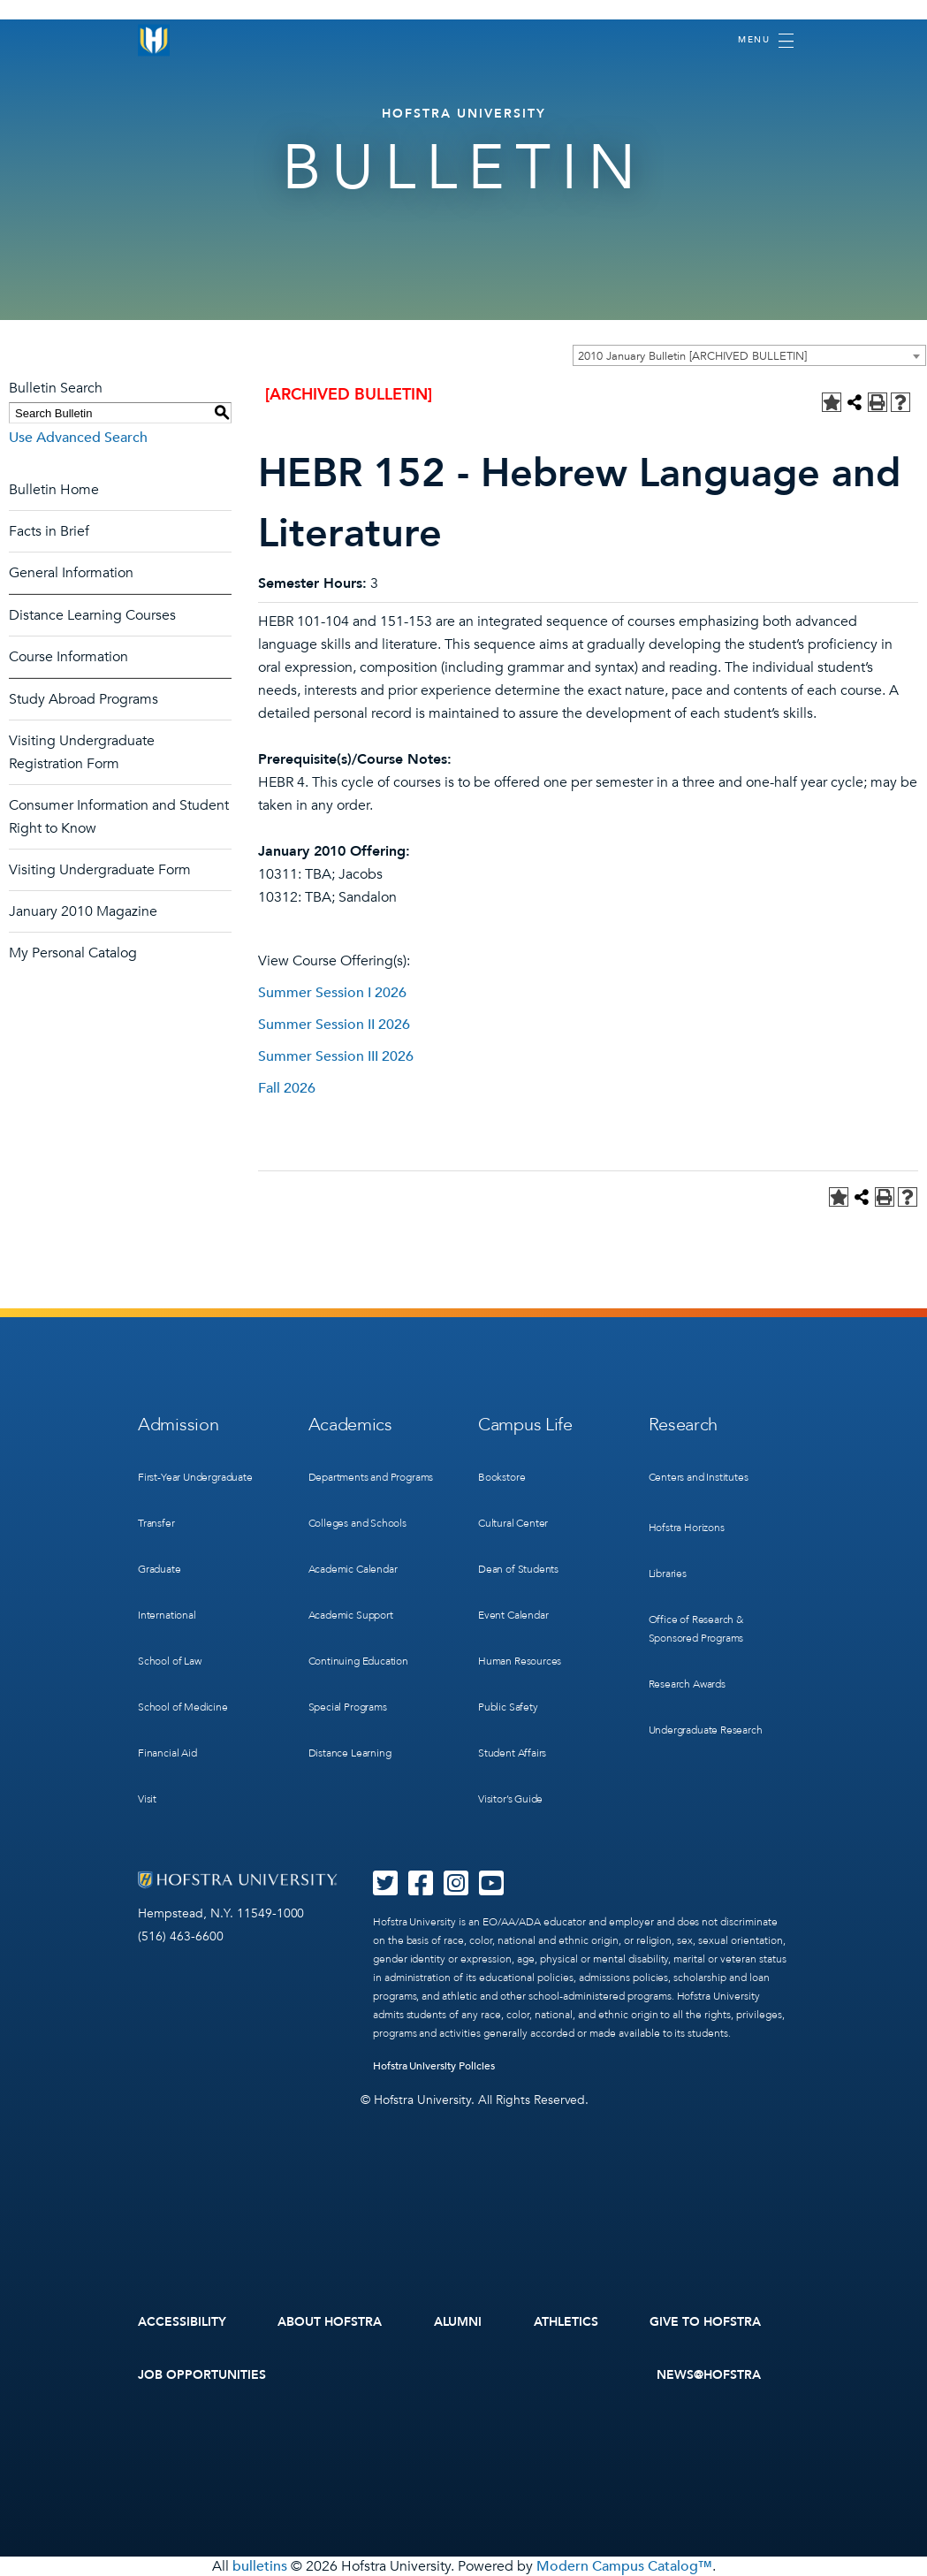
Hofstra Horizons (687, 1527)
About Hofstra (329, 2321)
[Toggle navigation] (765, 41)
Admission (178, 1425)
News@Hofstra (709, 2374)
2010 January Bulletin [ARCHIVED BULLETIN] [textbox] (692, 356)
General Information (71, 573)
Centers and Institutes (698, 1477)
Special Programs (347, 1707)
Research (683, 1425)
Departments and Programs (371, 1477)
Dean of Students (518, 1569)
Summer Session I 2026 (332, 992)
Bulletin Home (54, 489)
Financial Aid (167, 1753)
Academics (350, 1425)
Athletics (566, 2321)
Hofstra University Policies (434, 2066)
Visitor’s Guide (510, 1799)
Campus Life (525, 1425)
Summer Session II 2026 (334, 1024)
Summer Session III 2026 (336, 1056)
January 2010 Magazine (83, 911)
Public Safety (508, 1707)
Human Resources (519, 1661)
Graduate (159, 1569)
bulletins (259, 2566)
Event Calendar (513, 1615)
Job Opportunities (202, 2374)
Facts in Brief (49, 531)
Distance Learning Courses (92, 615)
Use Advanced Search (78, 437)
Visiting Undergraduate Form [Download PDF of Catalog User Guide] (100, 870)
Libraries (668, 1573)
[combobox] (749, 355)
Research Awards (687, 1684)
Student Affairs (512, 1753)
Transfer (156, 1523)
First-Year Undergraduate (195, 1477)
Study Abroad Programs (83, 699)
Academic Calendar (353, 1569)
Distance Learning (349, 1753)
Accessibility (182, 2321)
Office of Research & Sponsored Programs (696, 1628)
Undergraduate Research (706, 1730)
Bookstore (501, 1477)
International (167, 1615)
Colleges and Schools (357, 1523)
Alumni (458, 2321)
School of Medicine (183, 1707)
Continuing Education (358, 1661)
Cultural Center (513, 1523)
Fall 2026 (286, 1088)
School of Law (169, 1661)
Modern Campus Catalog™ (624, 2566)
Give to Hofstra (705, 2321)
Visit (147, 1799)
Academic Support (350, 1615)
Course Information (68, 657)
